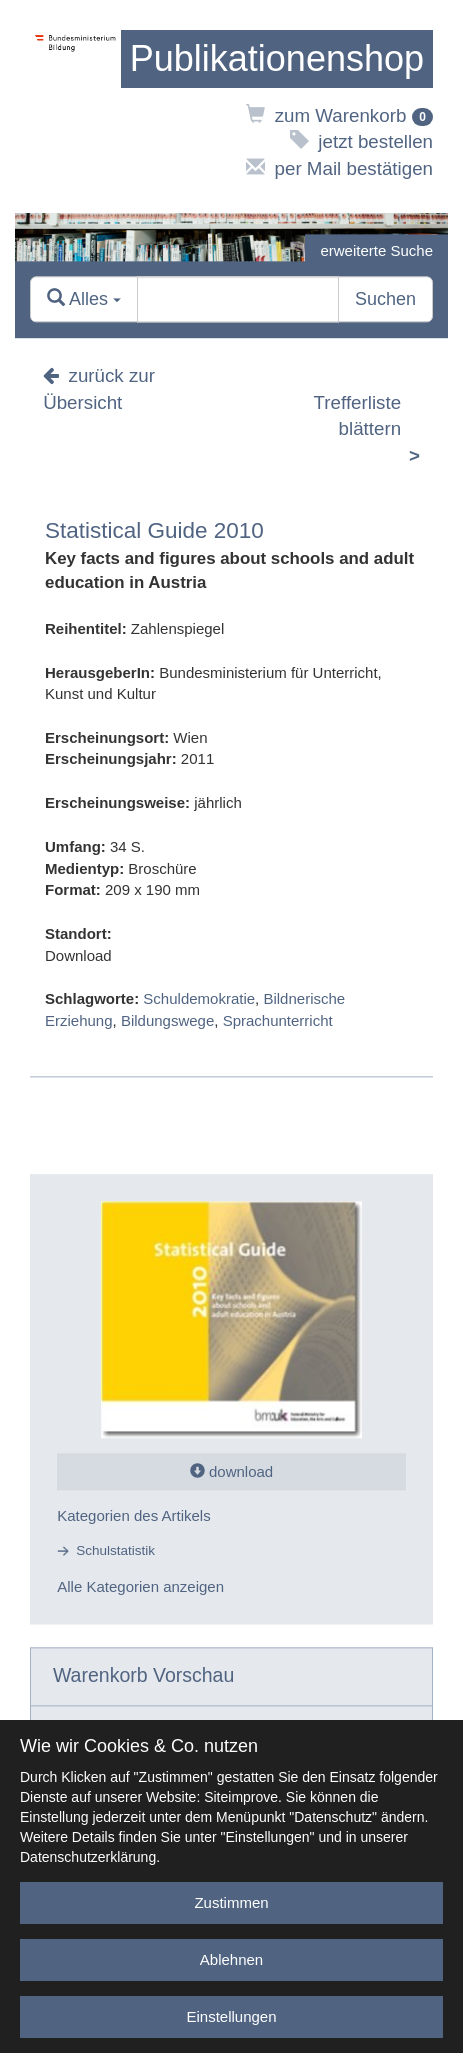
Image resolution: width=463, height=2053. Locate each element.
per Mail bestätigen (339, 168)
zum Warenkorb (339, 115)
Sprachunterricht (278, 1020)
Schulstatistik (115, 1551)
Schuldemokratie (199, 999)
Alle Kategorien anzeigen (140, 1586)
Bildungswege (167, 1020)
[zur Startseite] (277, 59)
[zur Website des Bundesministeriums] (75, 106)
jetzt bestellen (361, 141)
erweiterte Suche (376, 250)
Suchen (385, 299)
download (231, 1471)
